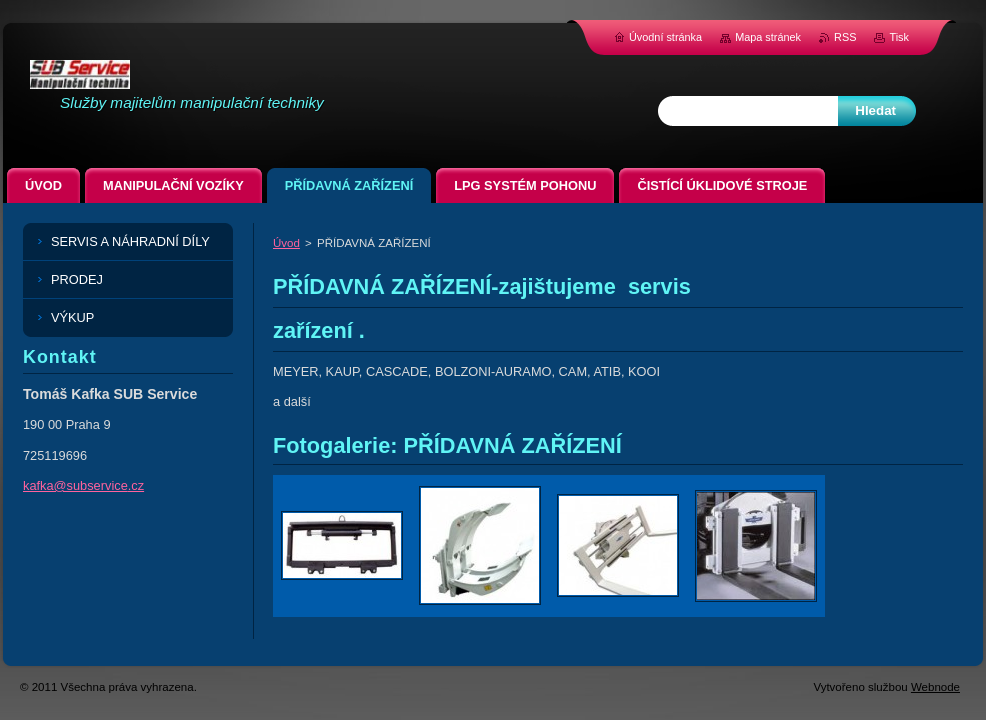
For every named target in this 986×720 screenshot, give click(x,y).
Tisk (899, 37)
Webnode (935, 687)
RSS (845, 37)
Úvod (286, 243)
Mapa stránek (768, 37)
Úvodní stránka (665, 37)
